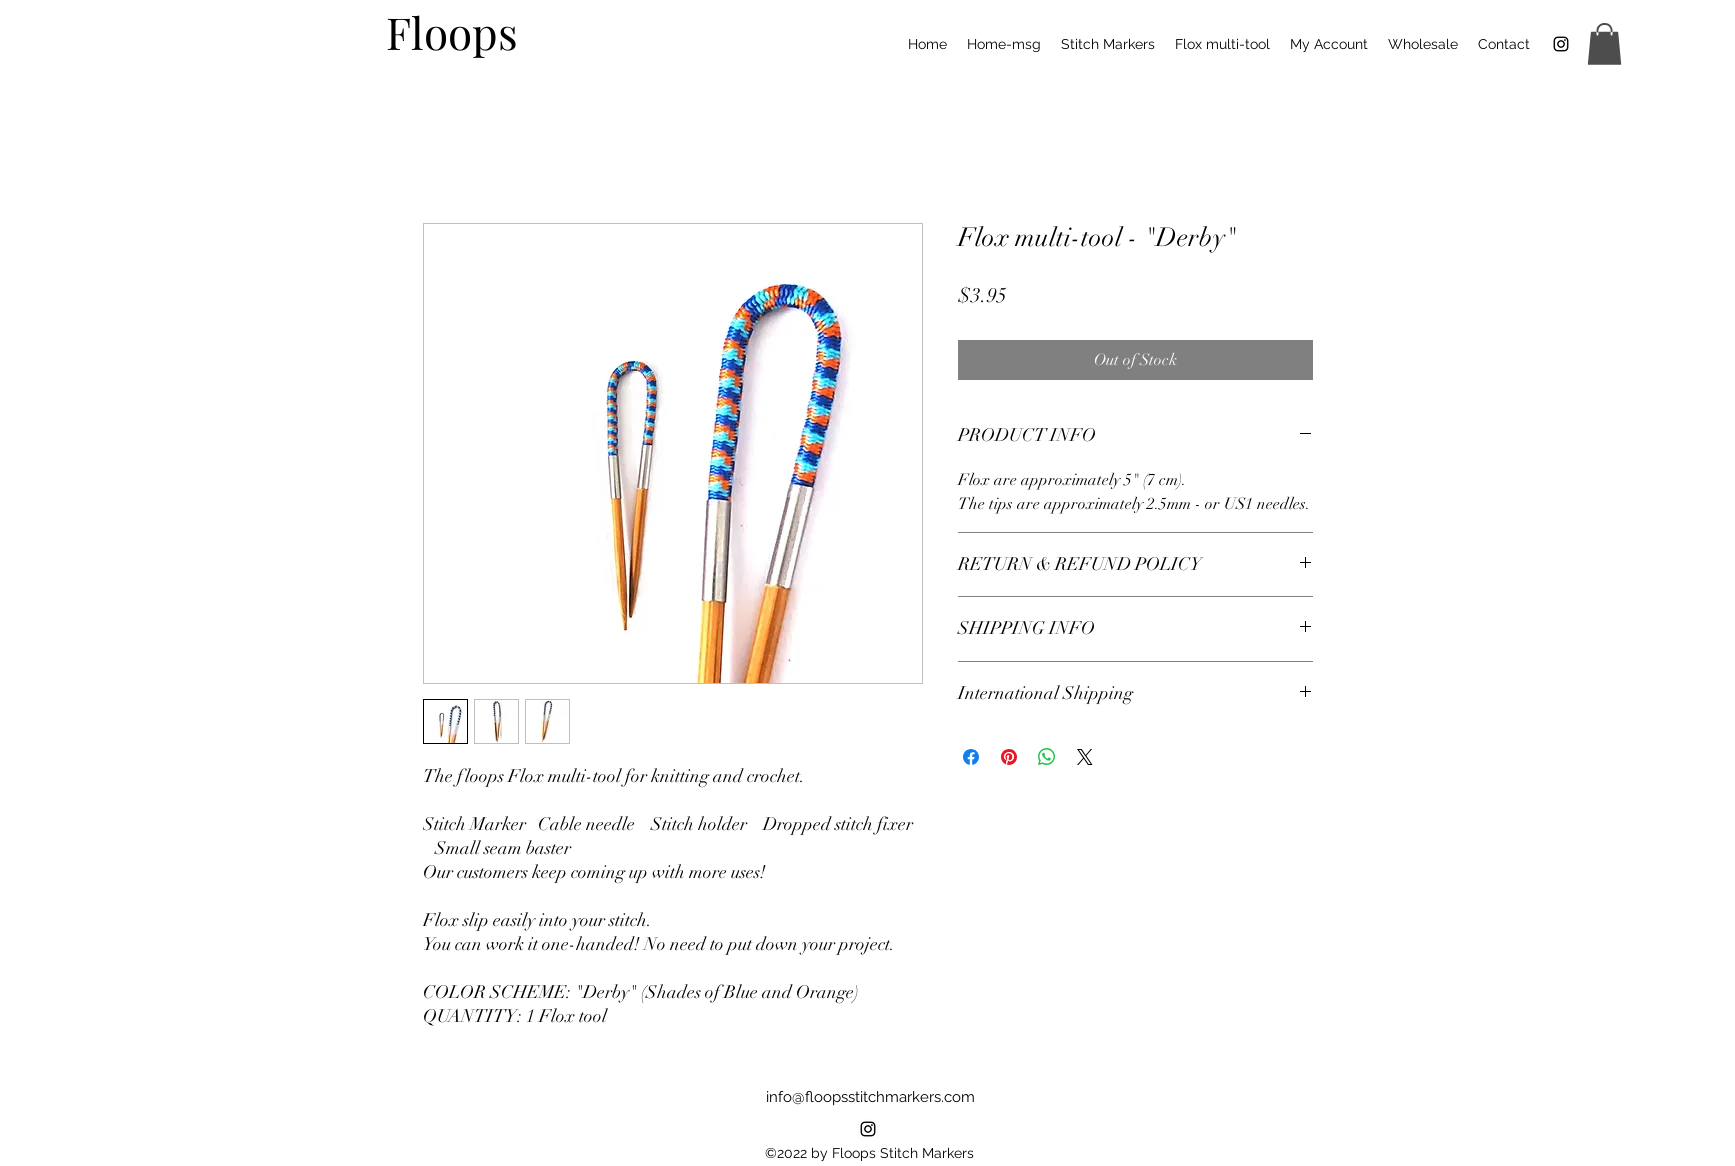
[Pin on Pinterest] (1009, 757)
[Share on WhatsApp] (1047, 757)
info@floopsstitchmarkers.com (870, 1097)
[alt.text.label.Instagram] (868, 1129)
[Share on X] (1085, 757)
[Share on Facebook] (971, 757)
